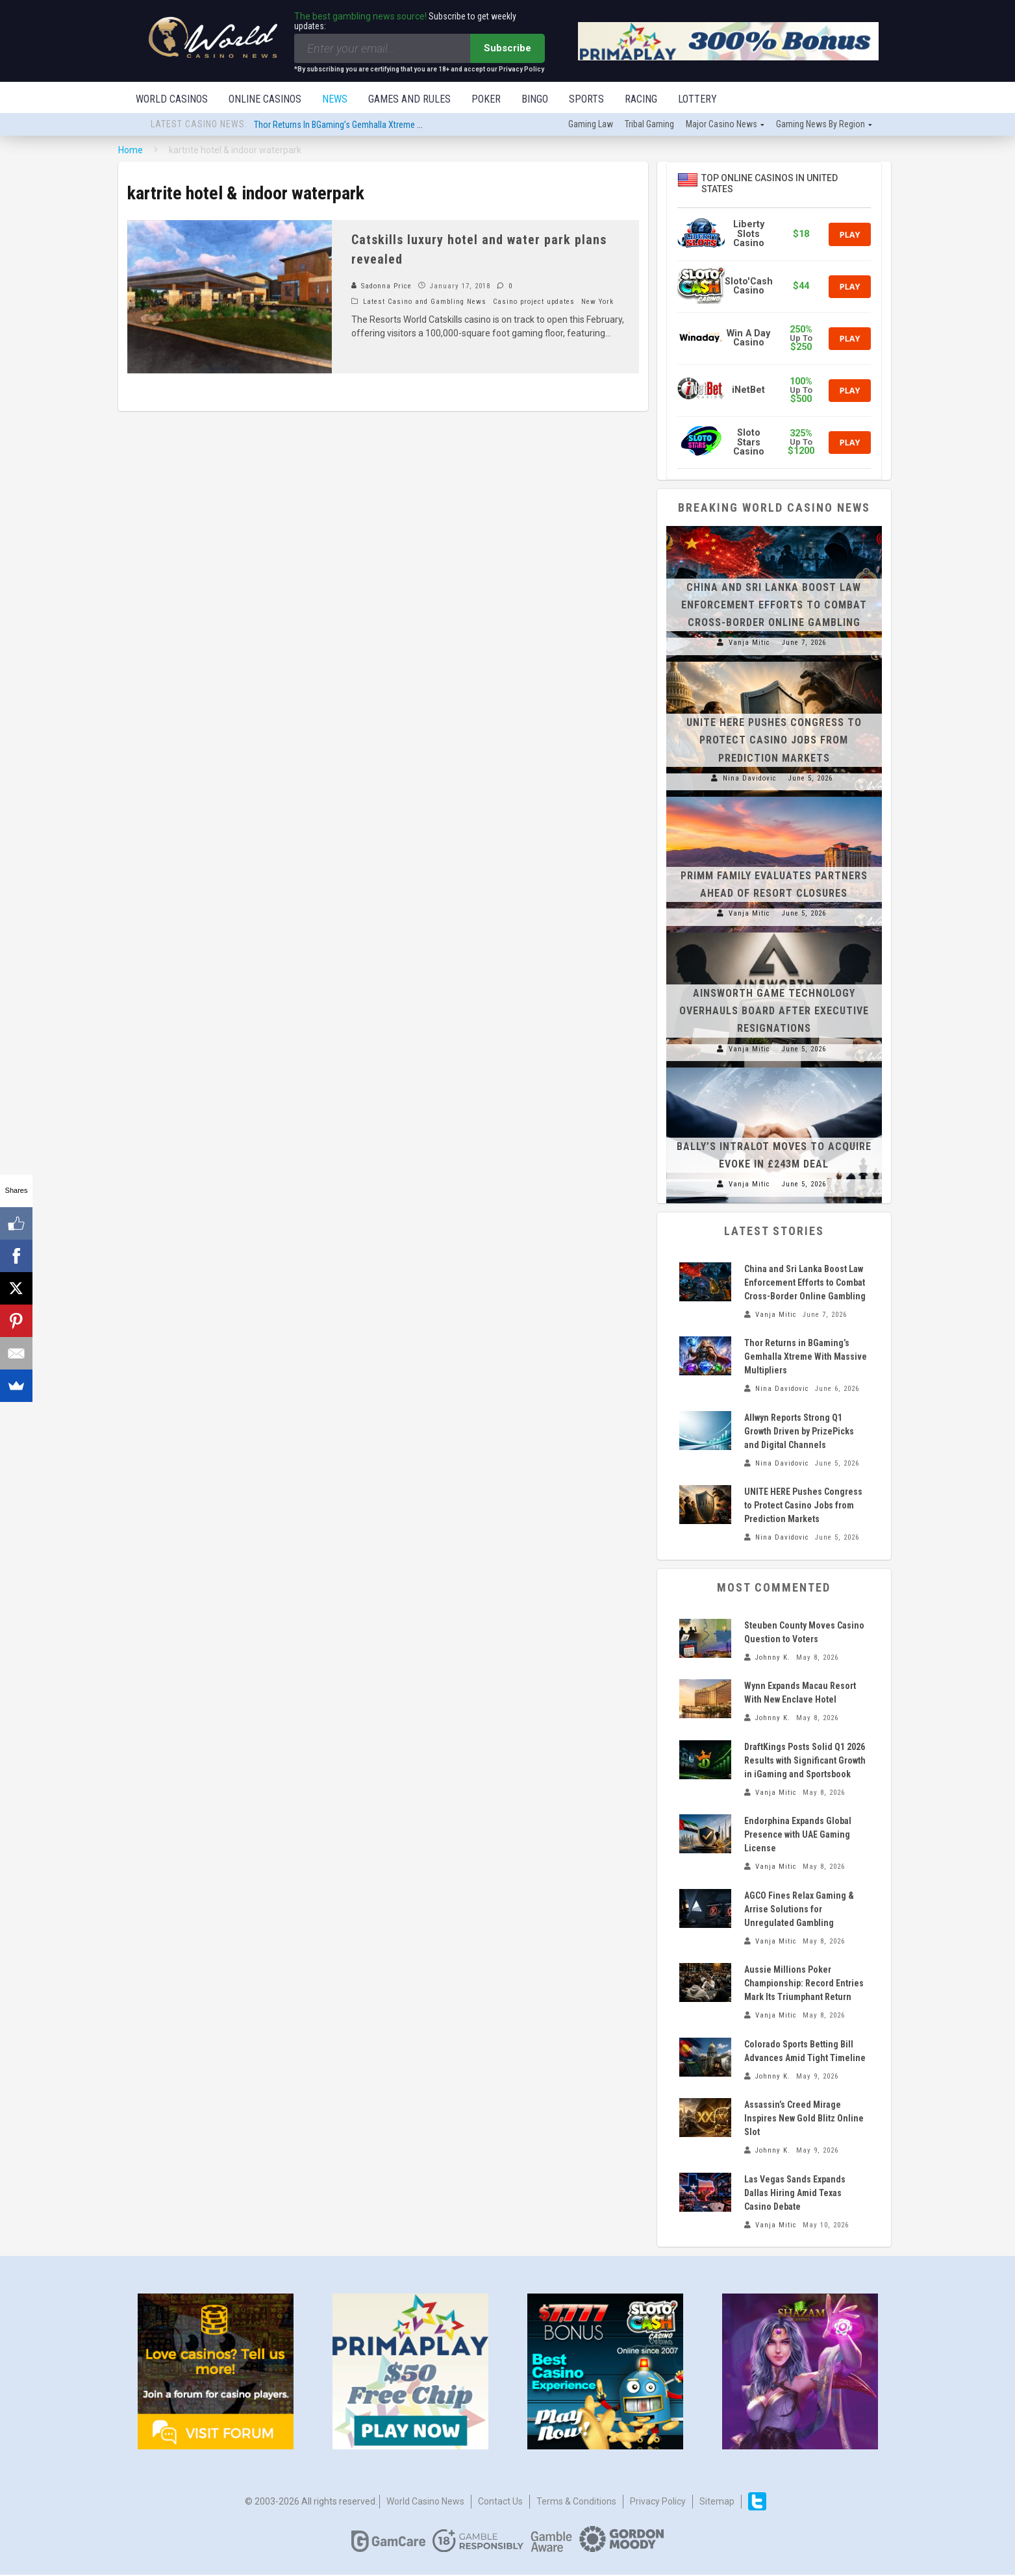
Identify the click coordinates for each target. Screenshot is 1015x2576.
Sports (586, 99)
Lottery (697, 99)
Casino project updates (534, 303)
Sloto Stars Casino (748, 443)
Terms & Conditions (576, 2502)
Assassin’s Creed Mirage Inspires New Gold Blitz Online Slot (804, 2119)
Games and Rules (409, 99)
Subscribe (507, 48)
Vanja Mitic (749, 644)
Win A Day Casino (748, 339)
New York (597, 303)
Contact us (500, 2502)
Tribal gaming (649, 125)
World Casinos (172, 99)
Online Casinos (265, 99)
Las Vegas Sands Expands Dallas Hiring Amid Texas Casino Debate (795, 2194)
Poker (486, 99)
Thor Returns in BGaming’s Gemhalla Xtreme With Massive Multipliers (379, 126)
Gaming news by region (820, 125)
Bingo (534, 99)
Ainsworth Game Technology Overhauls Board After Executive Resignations (774, 1012)
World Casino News (425, 2502)
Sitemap (716, 2502)
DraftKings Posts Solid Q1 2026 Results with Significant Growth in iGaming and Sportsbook (805, 1762)
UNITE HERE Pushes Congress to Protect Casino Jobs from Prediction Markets (774, 741)
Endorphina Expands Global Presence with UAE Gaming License (797, 1836)
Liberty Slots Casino (748, 235)
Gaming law (590, 125)
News (334, 99)
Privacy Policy (658, 2502)
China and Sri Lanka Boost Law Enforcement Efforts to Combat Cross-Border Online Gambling (774, 606)
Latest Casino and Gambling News (424, 303)
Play (849, 236)
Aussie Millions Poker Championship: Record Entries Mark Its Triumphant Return (804, 1984)
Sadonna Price (381, 287)
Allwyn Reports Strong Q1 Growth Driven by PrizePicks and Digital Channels (799, 1432)
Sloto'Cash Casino (749, 287)
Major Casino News (721, 125)
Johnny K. (772, 1659)
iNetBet (748, 391)
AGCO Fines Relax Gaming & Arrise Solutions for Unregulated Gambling (799, 1910)
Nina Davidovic (750, 779)
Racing (641, 99)
